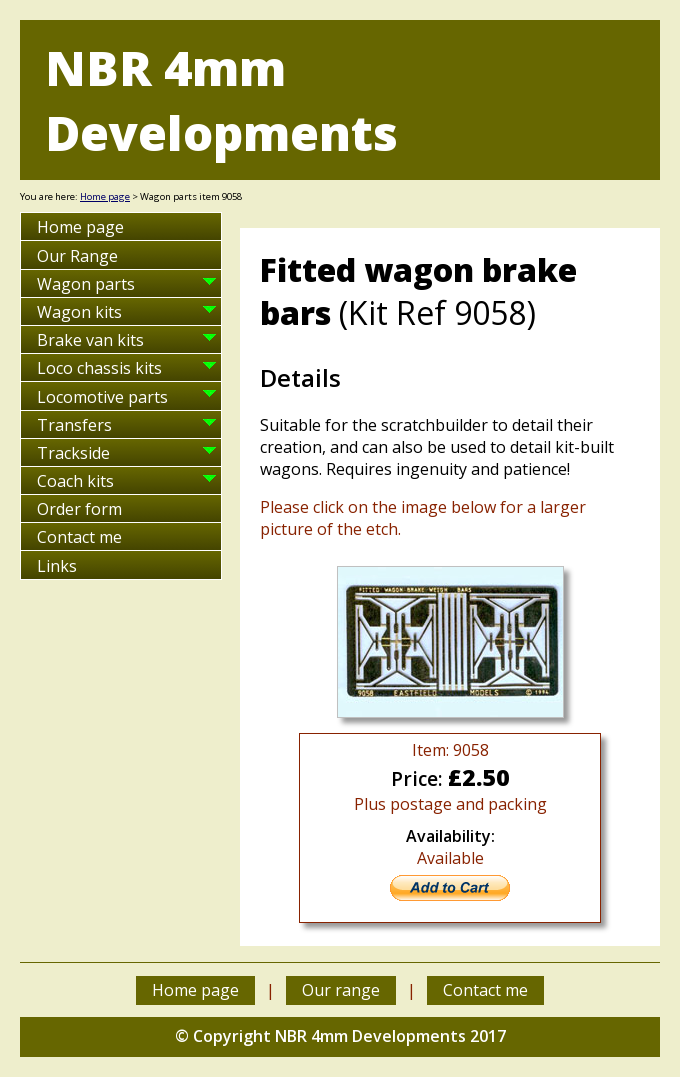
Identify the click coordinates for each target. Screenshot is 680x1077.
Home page (105, 196)
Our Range (77, 256)
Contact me (79, 537)
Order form (79, 509)
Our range (341, 990)
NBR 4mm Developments (221, 100)
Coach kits (75, 481)
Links (57, 566)
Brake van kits (90, 340)
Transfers (74, 425)
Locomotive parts (102, 397)
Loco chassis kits (99, 368)
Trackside (73, 453)
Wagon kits (79, 312)
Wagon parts (86, 284)
